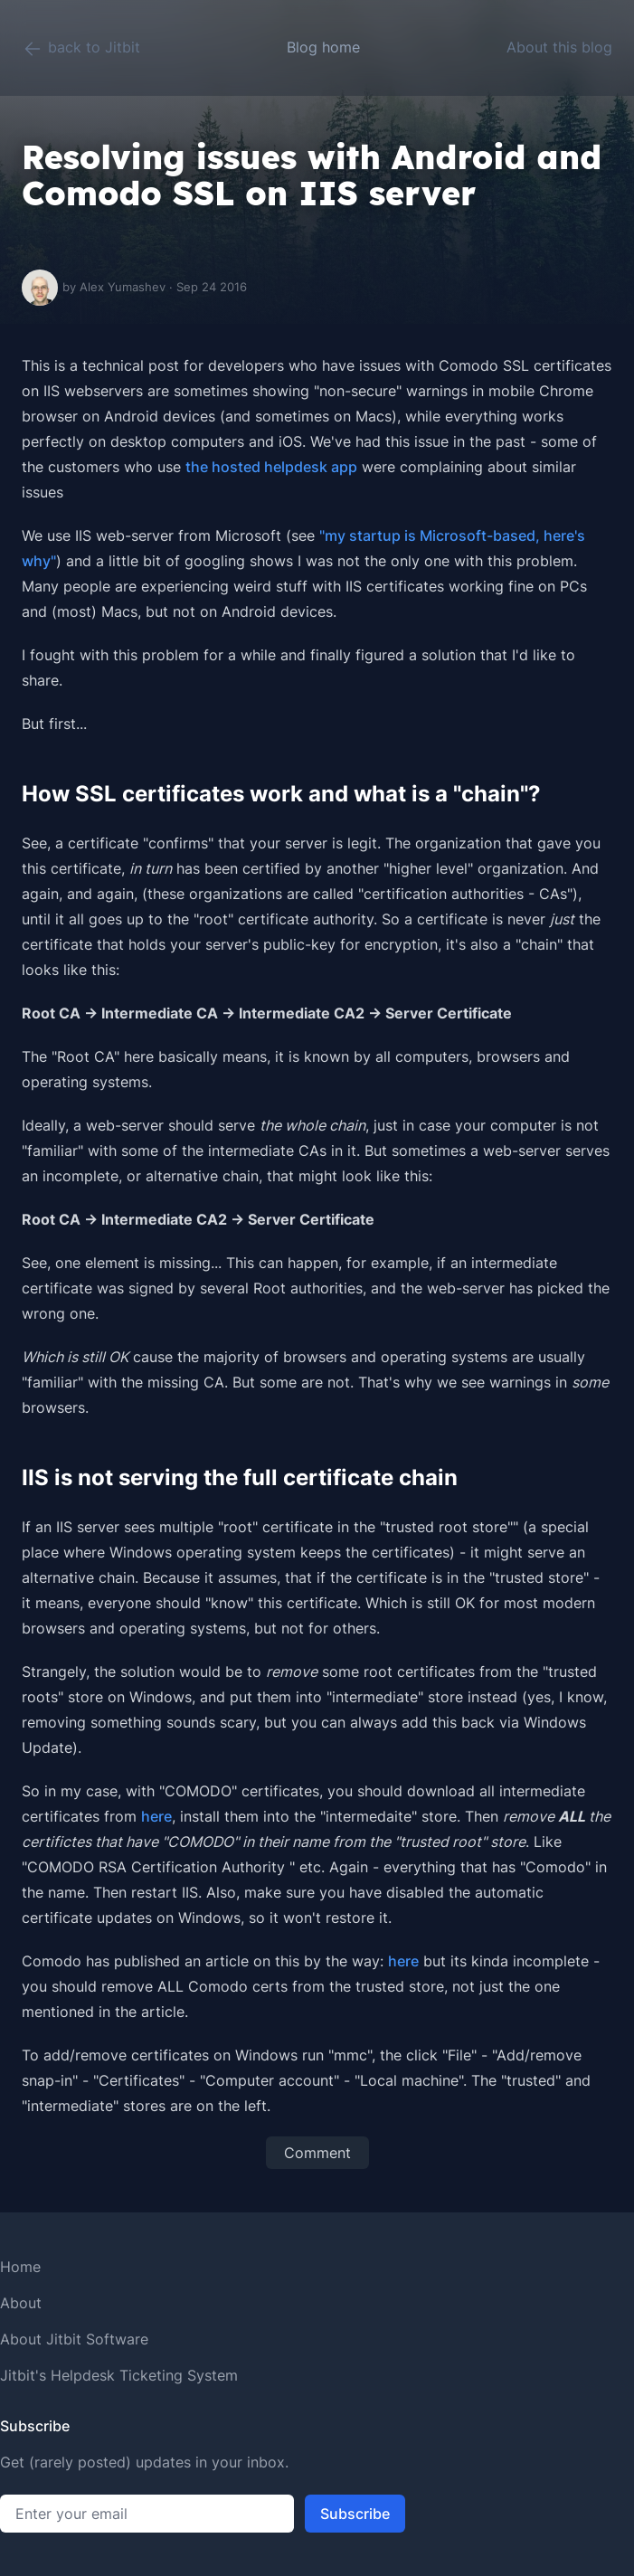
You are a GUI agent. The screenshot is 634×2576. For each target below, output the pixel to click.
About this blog (559, 47)
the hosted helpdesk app (271, 467)
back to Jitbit (81, 49)
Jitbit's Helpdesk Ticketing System (119, 2375)
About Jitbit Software (74, 2339)
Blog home (323, 47)
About (21, 2303)
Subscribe (355, 2514)
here (156, 1816)
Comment (317, 2153)
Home (20, 2267)
